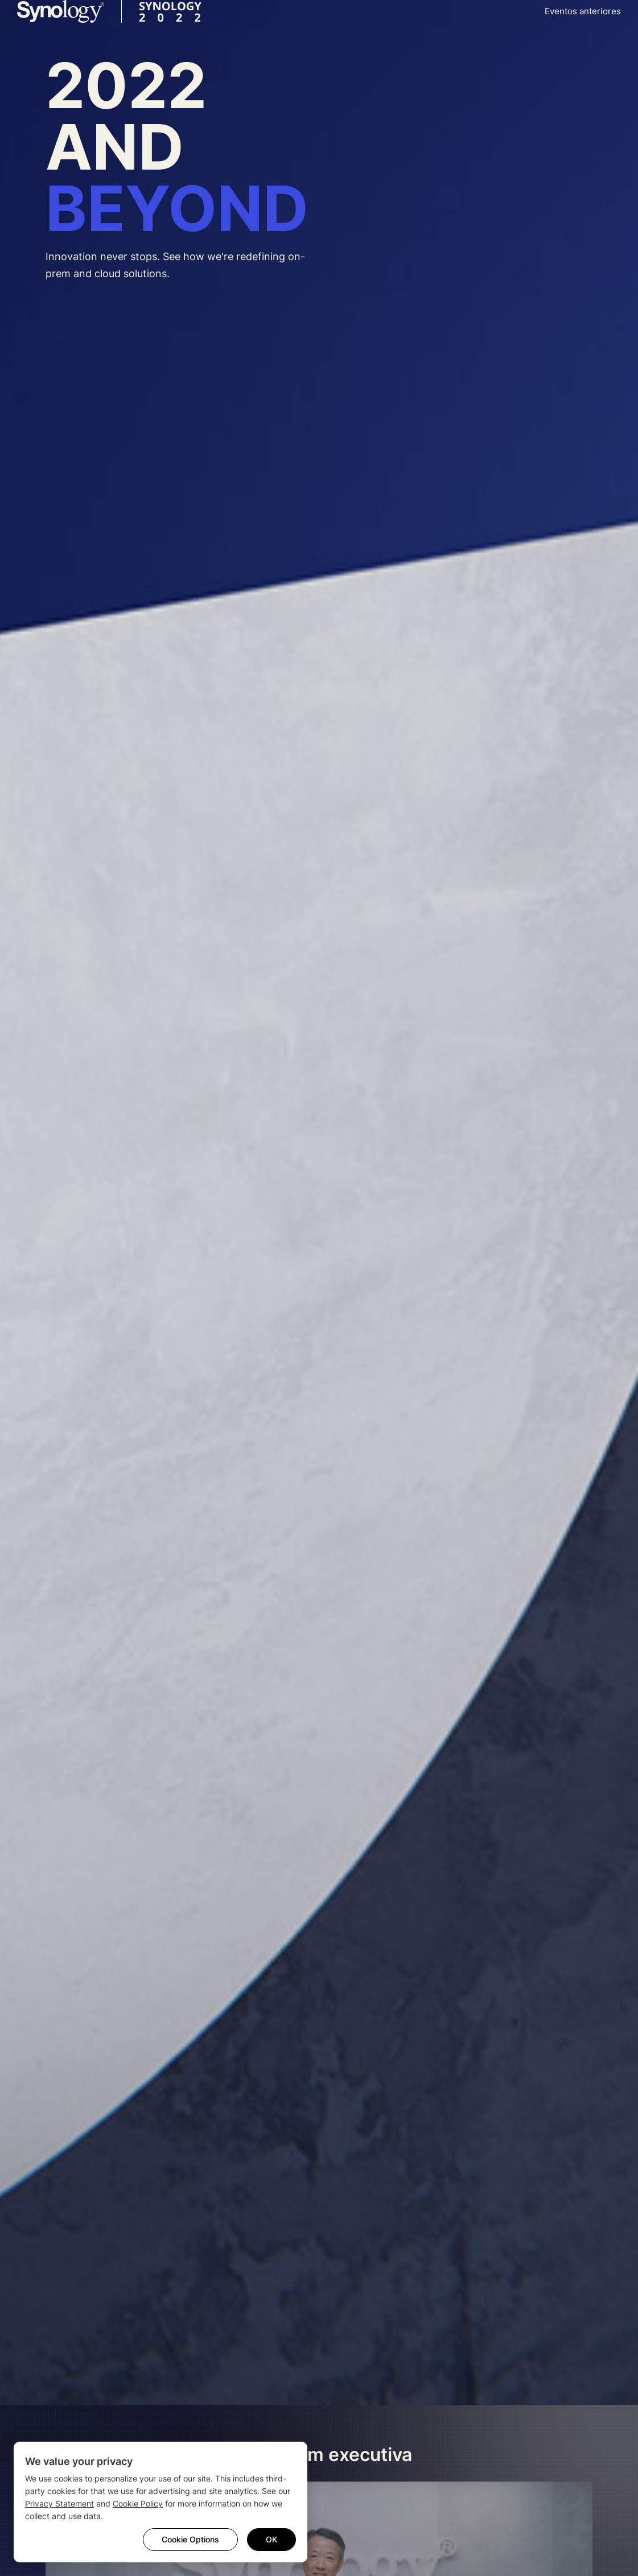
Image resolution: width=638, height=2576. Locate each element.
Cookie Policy (138, 2503)
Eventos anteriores (583, 11)
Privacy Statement (59, 2503)
